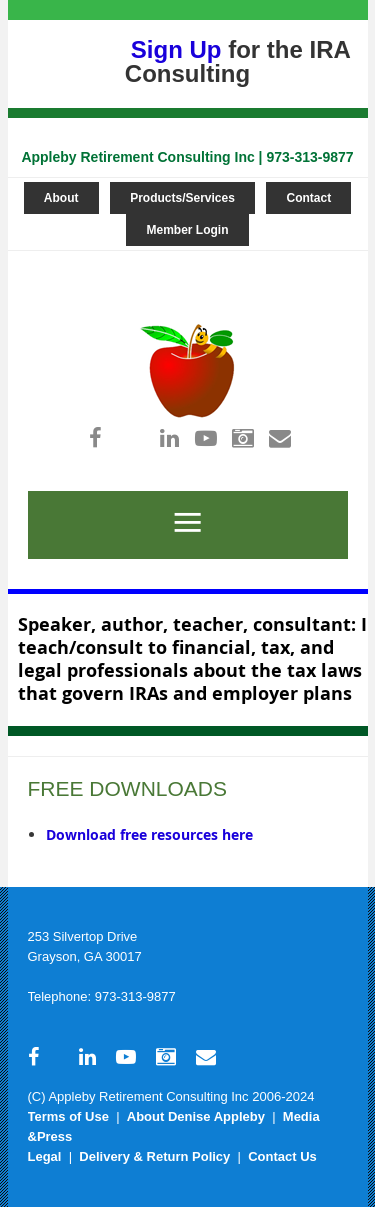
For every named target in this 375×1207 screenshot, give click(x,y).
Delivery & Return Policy (154, 1156)
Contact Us (282, 1156)
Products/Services (182, 198)
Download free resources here (149, 834)
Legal (45, 1156)
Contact (308, 198)
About (61, 198)
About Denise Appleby (196, 1116)
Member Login (187, 230)
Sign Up (176, 49)
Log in (181, 260)
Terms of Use (68, 1116)
